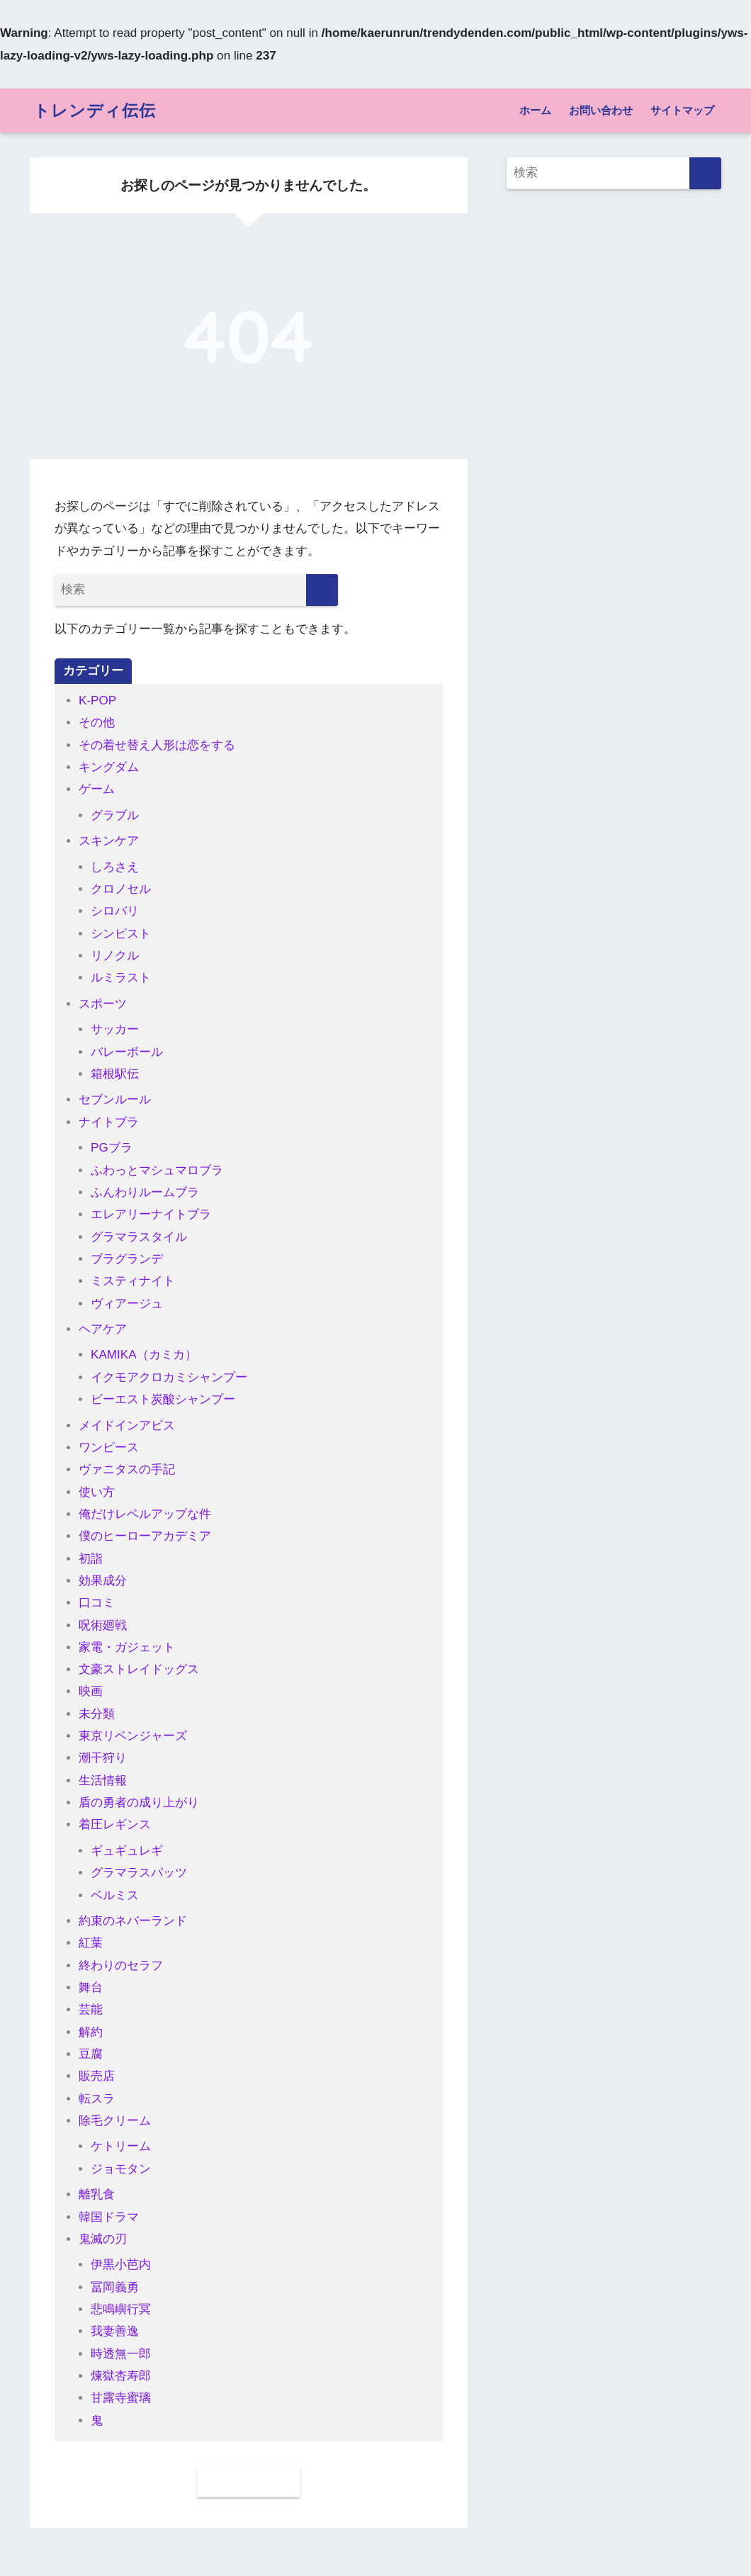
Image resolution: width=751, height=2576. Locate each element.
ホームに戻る (249, 2481)
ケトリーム (121, 2146)
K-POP (97, 700)
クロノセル (121, 889)
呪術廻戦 (103, 1625)
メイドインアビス (127, 1425)
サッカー (115, 1029)
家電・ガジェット (127, 1647)
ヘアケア (103, 1329)
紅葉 (91, 1943)
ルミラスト (121, 977)
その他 (97, 722)
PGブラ (111, 1147)
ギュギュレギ (127, 1850)
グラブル (115, 815)
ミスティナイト (133, 1281)
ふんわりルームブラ (145, 1192)
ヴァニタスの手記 (127, 1469)
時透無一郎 (121, 2354)
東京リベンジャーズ (133, 1736)
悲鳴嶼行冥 (121, 2309)
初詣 (91, 1558)
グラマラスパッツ (139, 1872)
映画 (91, 1691)
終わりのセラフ (121, 1965)
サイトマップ (682, 110)
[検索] (322, 590)
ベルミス (115, 1895)
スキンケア (109, 841)
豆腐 (91, 2054)
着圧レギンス (115, 1824)
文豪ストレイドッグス (139, 1669)
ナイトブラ (109, 1122)
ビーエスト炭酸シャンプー (163, 1399)
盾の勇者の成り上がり (139, 1802)
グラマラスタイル (139, 1237)
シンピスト (121, 933)
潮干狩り (103, 1758)
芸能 (91, 2009)
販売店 (97, 2076)
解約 (91, 2032)
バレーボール (127, 1052)
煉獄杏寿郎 (121, 2376)
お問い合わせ (601, 110)
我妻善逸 (115, 2331)
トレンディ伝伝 (94, 110)
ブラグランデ (127, 1259)
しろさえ (115, 867)
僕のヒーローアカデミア (145, 1536)
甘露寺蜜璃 (121, 2398)
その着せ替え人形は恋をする (157, 745)
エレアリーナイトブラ (151, 1214)
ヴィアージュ (127, 1303)
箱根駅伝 (115, 1074)
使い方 (97, 1492)
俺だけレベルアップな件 (145, 1514)
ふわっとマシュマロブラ (157, 1170)
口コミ (97, 1602)
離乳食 (97, 2194)
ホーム (535, 110)
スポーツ (103, 1004)
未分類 (97, 1714)
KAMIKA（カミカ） (144, 1354)
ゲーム (97, 789)
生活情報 (103, 1780)
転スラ (97, 2098)
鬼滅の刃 (103, 2239)
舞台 (91, 1987)
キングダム (109, 767)
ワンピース (109, 1447)
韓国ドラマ (109, 2217)
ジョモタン (121, 2169)
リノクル (115, 955)
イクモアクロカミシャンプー (169, 1377)
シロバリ (115, 911)
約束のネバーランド (133, 1921)
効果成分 (103, 1580)
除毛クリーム (115, 2120)
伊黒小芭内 (121, 2264)
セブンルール (115, 1099)
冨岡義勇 (115, 2287)
